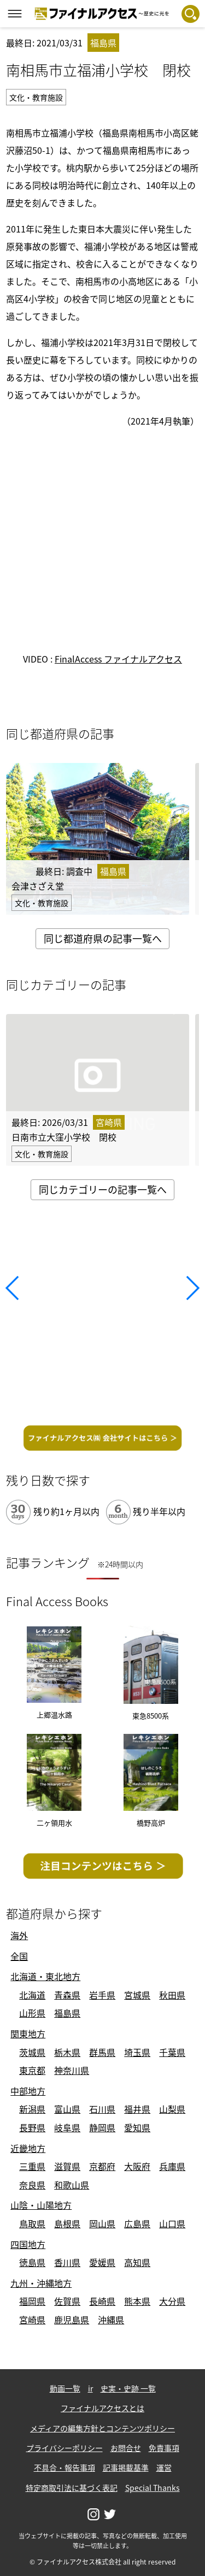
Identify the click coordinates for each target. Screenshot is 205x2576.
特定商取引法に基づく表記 (72, 2487)
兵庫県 (172, 2166)
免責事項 (164, 2447)
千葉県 (172, 2052)
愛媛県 (102, 2262)
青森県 (67, 1994)
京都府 (102, 2166)
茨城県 (32, 2052)
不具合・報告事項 (64, 2467)
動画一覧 (65, 2388)
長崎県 (102, 2300)
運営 (164, 2467)
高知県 (137, 2262)
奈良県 (32, 2184)
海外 (19, 1935)
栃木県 (67, 2052)
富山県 (67, 2108)
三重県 (32, 2166)
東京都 (32, 2070)
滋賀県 (67, 2166)
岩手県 (102, 1994)
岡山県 (102, 2223)
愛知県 (137, 2127)
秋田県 (172, 1994)
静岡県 (102, 2127)
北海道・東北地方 (45, 1976)
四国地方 (27, 2244)
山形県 (32, 2012)
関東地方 (27, 2033)
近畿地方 (27, 2148)
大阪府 (137, 2166)
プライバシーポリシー (64, 2447)
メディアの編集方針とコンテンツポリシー (102, 2428)
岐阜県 (67, 2127)
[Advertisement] (102, 1316)
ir (90, 2388)
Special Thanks (152, 2487)
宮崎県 (32, 2319)
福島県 (67, 2012)
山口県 (172, 2223)
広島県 (137, 2223)
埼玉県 (137, 2052)
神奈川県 (71, 2070)
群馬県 (102, 2052)
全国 (19, 1956)
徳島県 (32, 2262)
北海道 (32, 1994)
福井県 (137, 2108)
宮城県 (137, 1994)
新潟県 (32, 2108)
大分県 (172, 2300)
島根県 (67, 2223)
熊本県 (137, 2300)
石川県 (102, 2108)
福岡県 (32, 2300)
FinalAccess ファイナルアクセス (118, 658)
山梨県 (172, 2108)
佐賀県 (67, 2300)
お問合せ (125, 2447)
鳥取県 (32, 2223)
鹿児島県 (71, 2319)
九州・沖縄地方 (41, 2282)
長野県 (32, 2127)
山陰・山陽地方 (41, 2204)
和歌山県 (71, 2184)
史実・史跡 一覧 (128, 2388)
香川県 (67, 2262)
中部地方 (27, 2090)
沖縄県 (111, 2319)
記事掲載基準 (126, 2467)
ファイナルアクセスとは (102, 2407)
